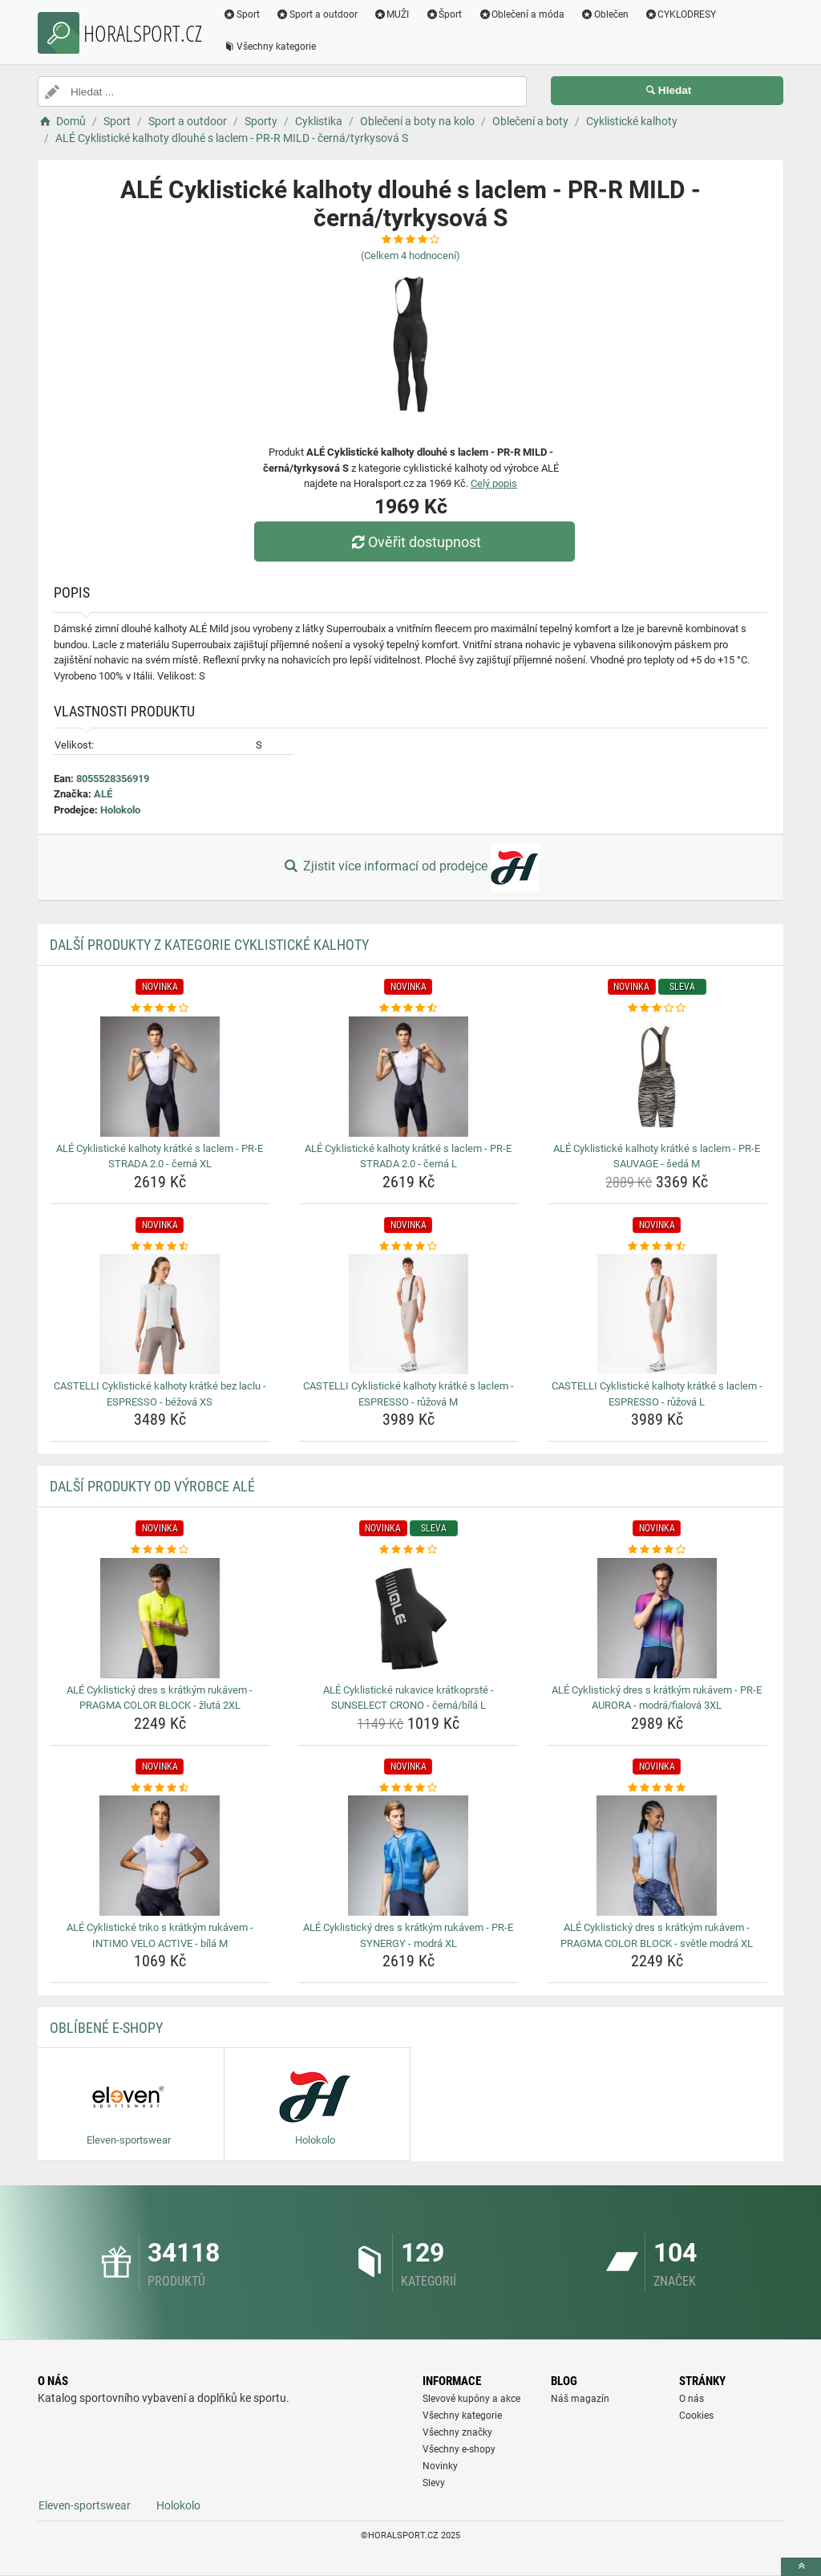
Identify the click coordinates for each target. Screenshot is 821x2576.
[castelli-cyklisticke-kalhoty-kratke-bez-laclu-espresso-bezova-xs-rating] (160, 1247)
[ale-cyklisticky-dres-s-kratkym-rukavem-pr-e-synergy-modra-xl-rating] (408, 1788)
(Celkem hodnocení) (410, 255)
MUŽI (392, 14)
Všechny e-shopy (459, 2449)
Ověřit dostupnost (414, 542)
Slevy (434, 2483)
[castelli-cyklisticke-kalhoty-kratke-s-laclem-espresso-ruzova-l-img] (657, 1314)
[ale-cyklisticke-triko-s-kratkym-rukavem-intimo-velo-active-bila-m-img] (160, 1855)
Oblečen (604, 14)
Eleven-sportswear (84, 2505)
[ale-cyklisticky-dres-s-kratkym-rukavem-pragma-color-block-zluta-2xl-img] (160, 1618)
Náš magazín (580, 2398)
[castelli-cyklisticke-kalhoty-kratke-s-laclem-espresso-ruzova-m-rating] (408, 1247)
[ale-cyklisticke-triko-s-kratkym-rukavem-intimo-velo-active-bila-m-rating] (160, 1788)
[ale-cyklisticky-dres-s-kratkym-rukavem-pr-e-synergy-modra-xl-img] (408, 1855)
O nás (691, 2398)
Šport (443, 14)
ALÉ (103, 794)
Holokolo (120, 810)
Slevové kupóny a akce (471, 2398)
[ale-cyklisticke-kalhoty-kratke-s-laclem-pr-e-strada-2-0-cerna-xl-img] (160, 1076)
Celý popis (494, 483)
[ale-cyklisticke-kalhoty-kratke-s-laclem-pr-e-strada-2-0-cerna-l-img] (408, 1076)
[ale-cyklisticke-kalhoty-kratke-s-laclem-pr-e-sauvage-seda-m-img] (657, 1076)
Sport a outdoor (317, 14)
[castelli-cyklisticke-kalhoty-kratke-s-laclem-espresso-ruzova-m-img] (408, 1314)
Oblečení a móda (521, 14)
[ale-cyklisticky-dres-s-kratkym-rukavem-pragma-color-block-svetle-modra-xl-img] (657, 1855)
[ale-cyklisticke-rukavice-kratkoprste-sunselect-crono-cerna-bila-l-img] (408, 1618)
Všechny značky (457, 2432)
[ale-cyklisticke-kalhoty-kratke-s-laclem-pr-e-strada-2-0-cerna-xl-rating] (160, 1008)
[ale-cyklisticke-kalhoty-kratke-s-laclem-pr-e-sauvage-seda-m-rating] (657, 1008)
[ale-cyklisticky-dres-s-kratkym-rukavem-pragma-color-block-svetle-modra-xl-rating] (657, 1788)
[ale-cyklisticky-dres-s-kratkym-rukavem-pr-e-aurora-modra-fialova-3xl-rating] (657, 1550)
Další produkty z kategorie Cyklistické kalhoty (209, 944)
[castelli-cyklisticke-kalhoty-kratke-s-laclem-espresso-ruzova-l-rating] (657, 1247)
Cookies (696, 2415)
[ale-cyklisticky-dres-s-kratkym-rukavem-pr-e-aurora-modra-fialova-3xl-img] (657, 1618)
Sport (241, 14)
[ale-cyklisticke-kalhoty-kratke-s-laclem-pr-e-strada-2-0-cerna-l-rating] (408, 1008)
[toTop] (801, 2567)
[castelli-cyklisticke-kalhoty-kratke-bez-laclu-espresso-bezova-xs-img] (160, 1314)
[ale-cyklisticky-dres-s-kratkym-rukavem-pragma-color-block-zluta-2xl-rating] (160, 1550)
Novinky (440, 2466)
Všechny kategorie (269, 46)
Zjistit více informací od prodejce (410, 867)
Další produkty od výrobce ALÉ (152, 1486)
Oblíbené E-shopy (106, 2027)
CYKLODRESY (681, 14)
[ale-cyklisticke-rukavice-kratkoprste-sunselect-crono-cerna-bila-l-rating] (408, 1550)
